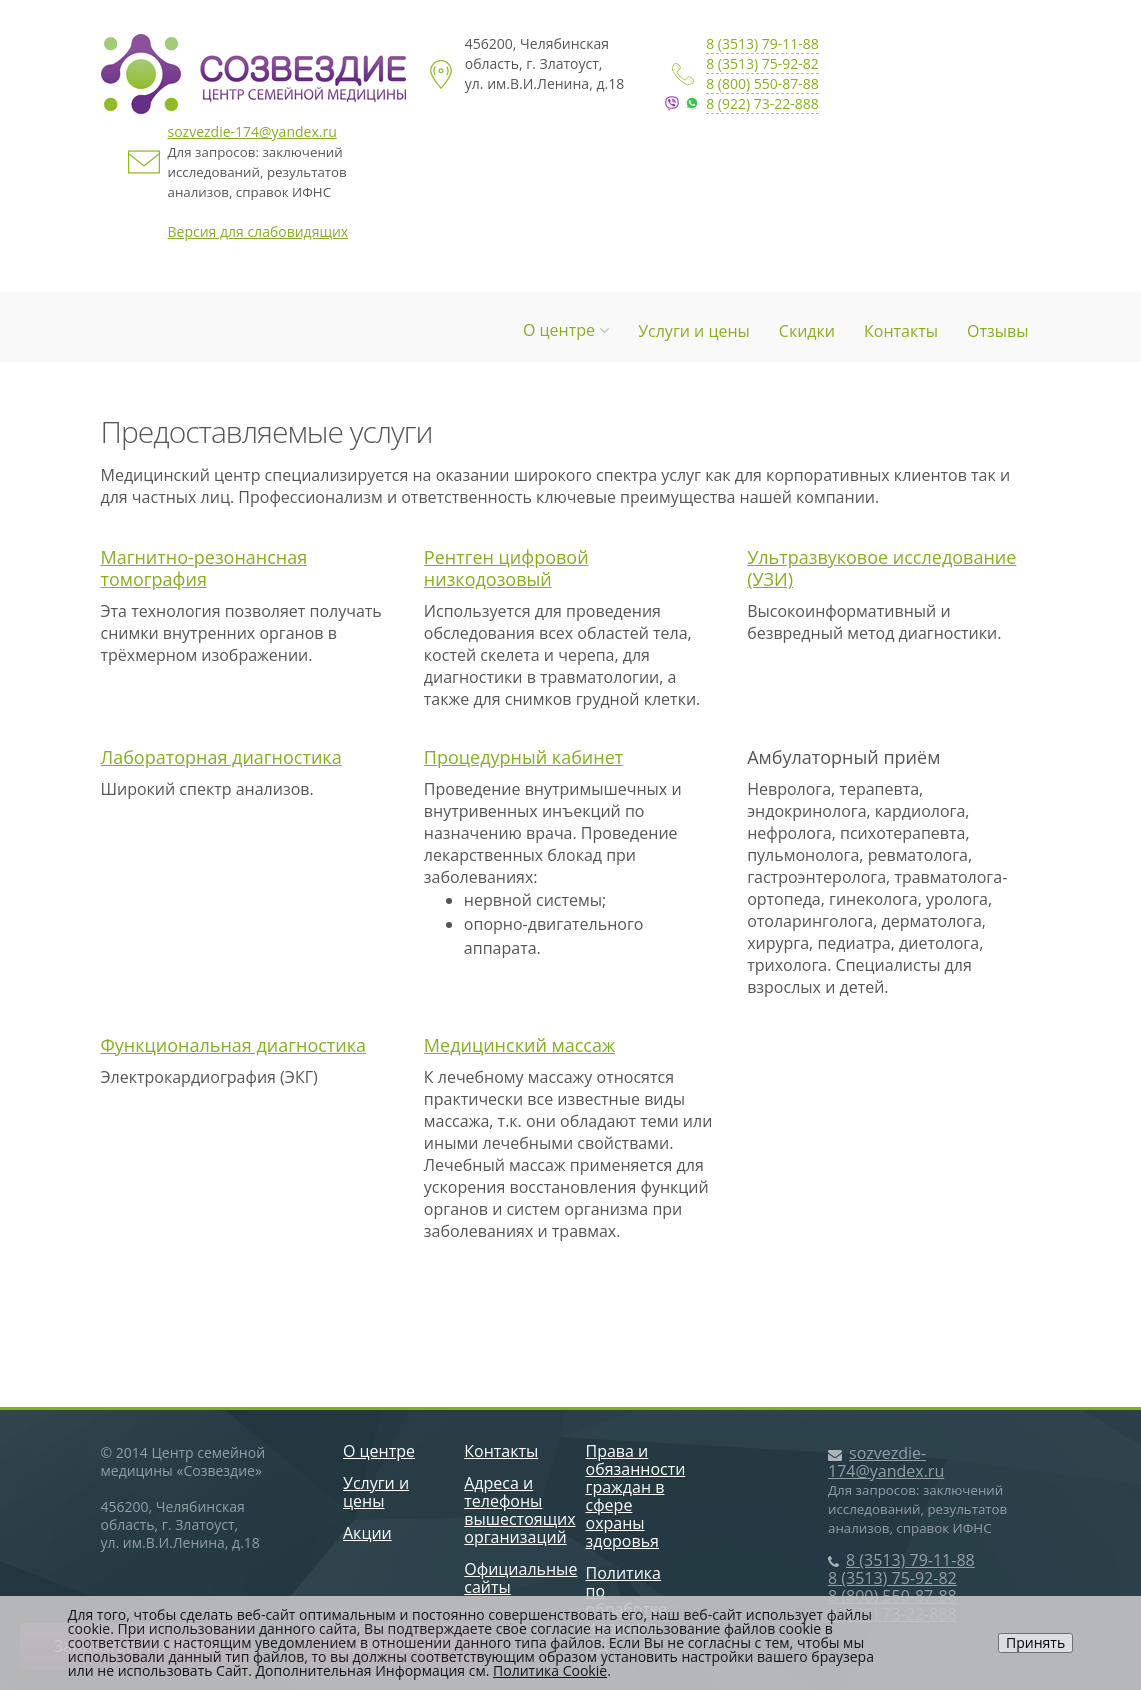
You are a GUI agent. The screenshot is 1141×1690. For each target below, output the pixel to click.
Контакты (901, 331)
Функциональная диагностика (234, 1045)
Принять (1035, 1642)
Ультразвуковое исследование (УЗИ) (881, 568)
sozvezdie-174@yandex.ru (252, 131)
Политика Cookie (550, 1670)
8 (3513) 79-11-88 (762, 43)
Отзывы (997, 331)
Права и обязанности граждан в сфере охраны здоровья (636, 1496)
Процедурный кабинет (523, 757)
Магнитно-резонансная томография (204, 568)
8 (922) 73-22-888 (762, 103)
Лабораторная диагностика (221, 757)
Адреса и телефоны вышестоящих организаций (519, 1510)
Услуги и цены (694, 331)
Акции (367, 1533)
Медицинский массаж (519, 1045)
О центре (566, 330)
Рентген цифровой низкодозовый (506, 568)
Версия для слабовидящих (258, 231)
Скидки (807, 331)
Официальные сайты (520, 1578)
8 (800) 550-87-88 (762, 83)
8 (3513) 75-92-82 (762, 63)
